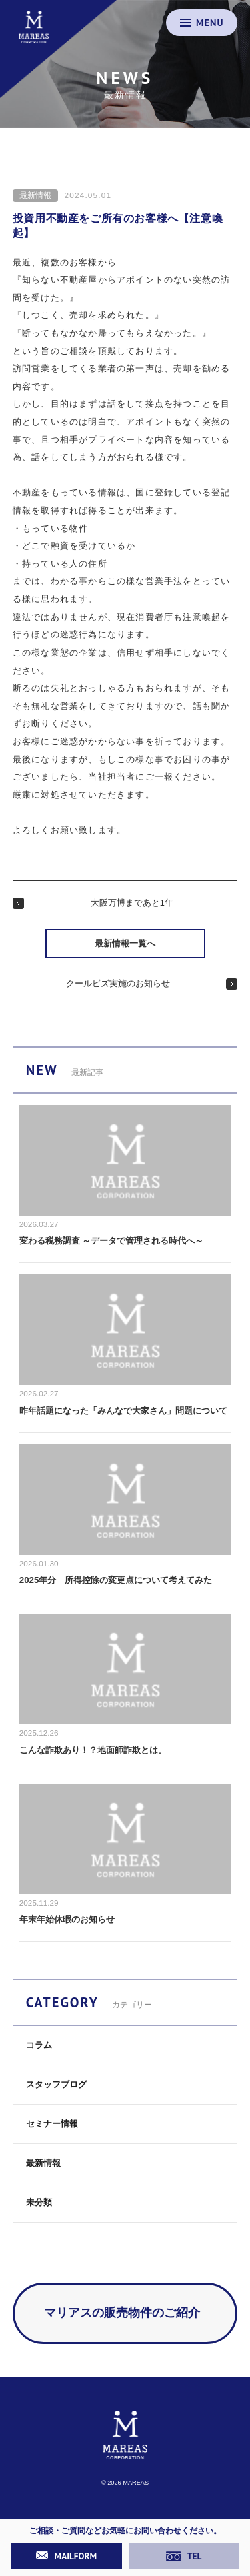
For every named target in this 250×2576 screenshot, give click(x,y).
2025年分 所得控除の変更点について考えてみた (116, 1580)
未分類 (39, 2202)
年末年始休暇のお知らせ (67, 1919)
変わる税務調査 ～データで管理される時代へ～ (111, 1241)
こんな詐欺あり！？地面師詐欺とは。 (93, 1750)
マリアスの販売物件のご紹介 (122, 2312)
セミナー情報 (52, 2124)
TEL (183, 2556)
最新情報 (35, 195)
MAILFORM (66, 2556)
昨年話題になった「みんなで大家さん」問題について (123, 1411)
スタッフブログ (56, 2084)
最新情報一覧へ (125, 943)
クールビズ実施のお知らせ (118, 983)
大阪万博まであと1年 (132, 903)
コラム (39, 2045)
